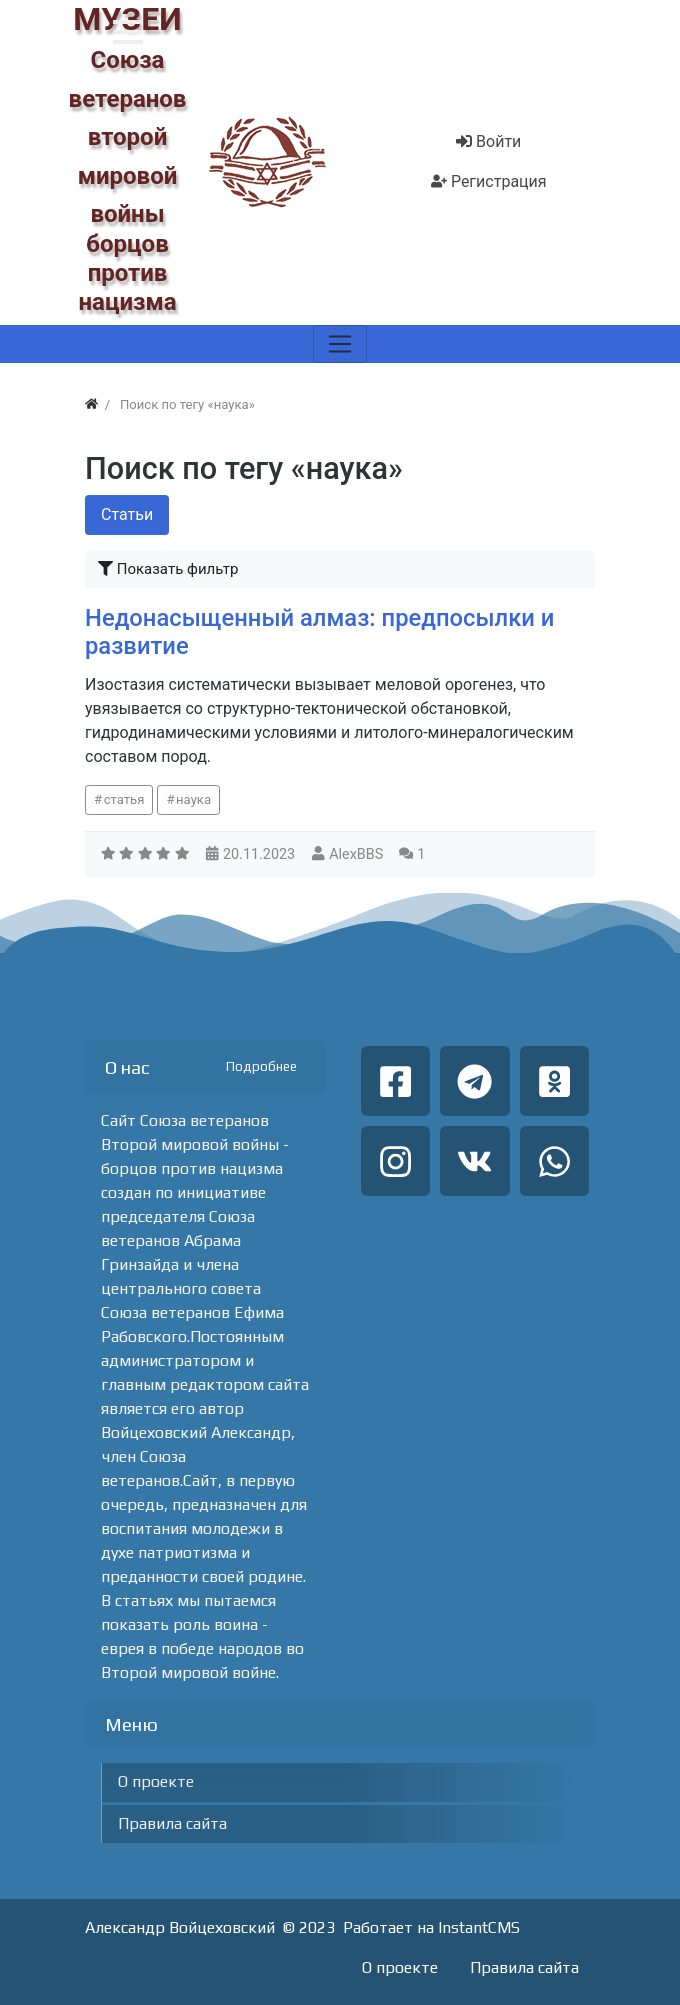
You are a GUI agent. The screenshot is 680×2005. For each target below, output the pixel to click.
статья (124, 799)
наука (193, 799)
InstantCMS (479, 1927)
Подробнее (261, 1066)
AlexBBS (356, 854)
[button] (128, 32)
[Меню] (340, 344)
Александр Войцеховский (180, 1927)
